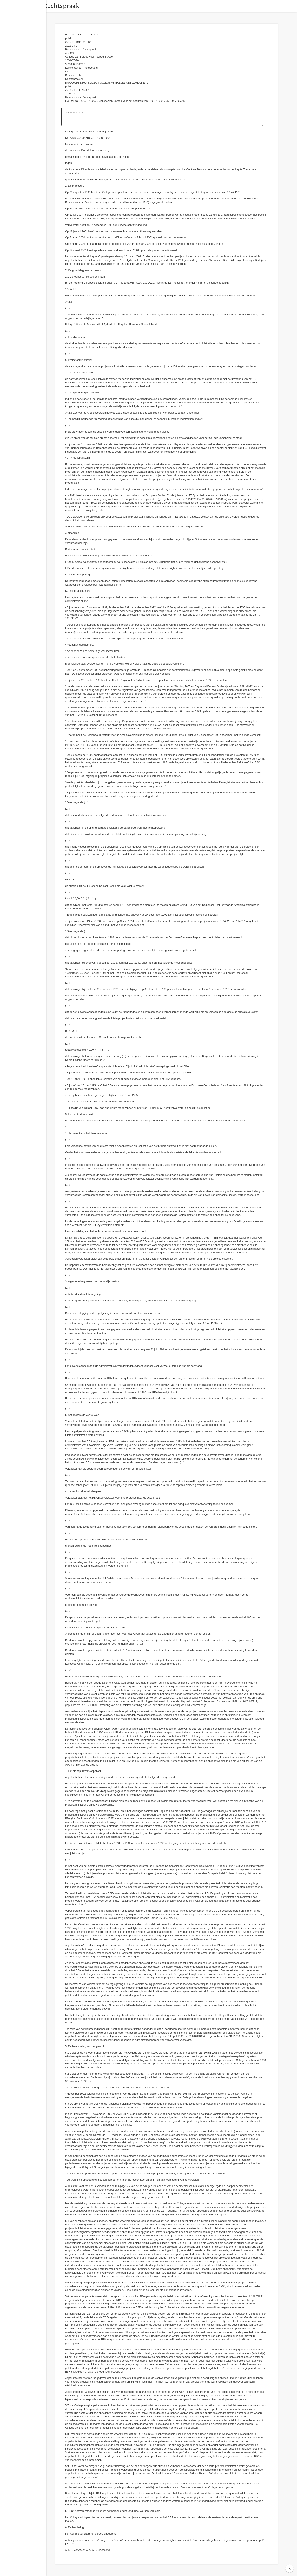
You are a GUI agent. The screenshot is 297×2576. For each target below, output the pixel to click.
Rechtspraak (75, 6)
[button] (51, 6)
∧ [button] (289, 2568)
